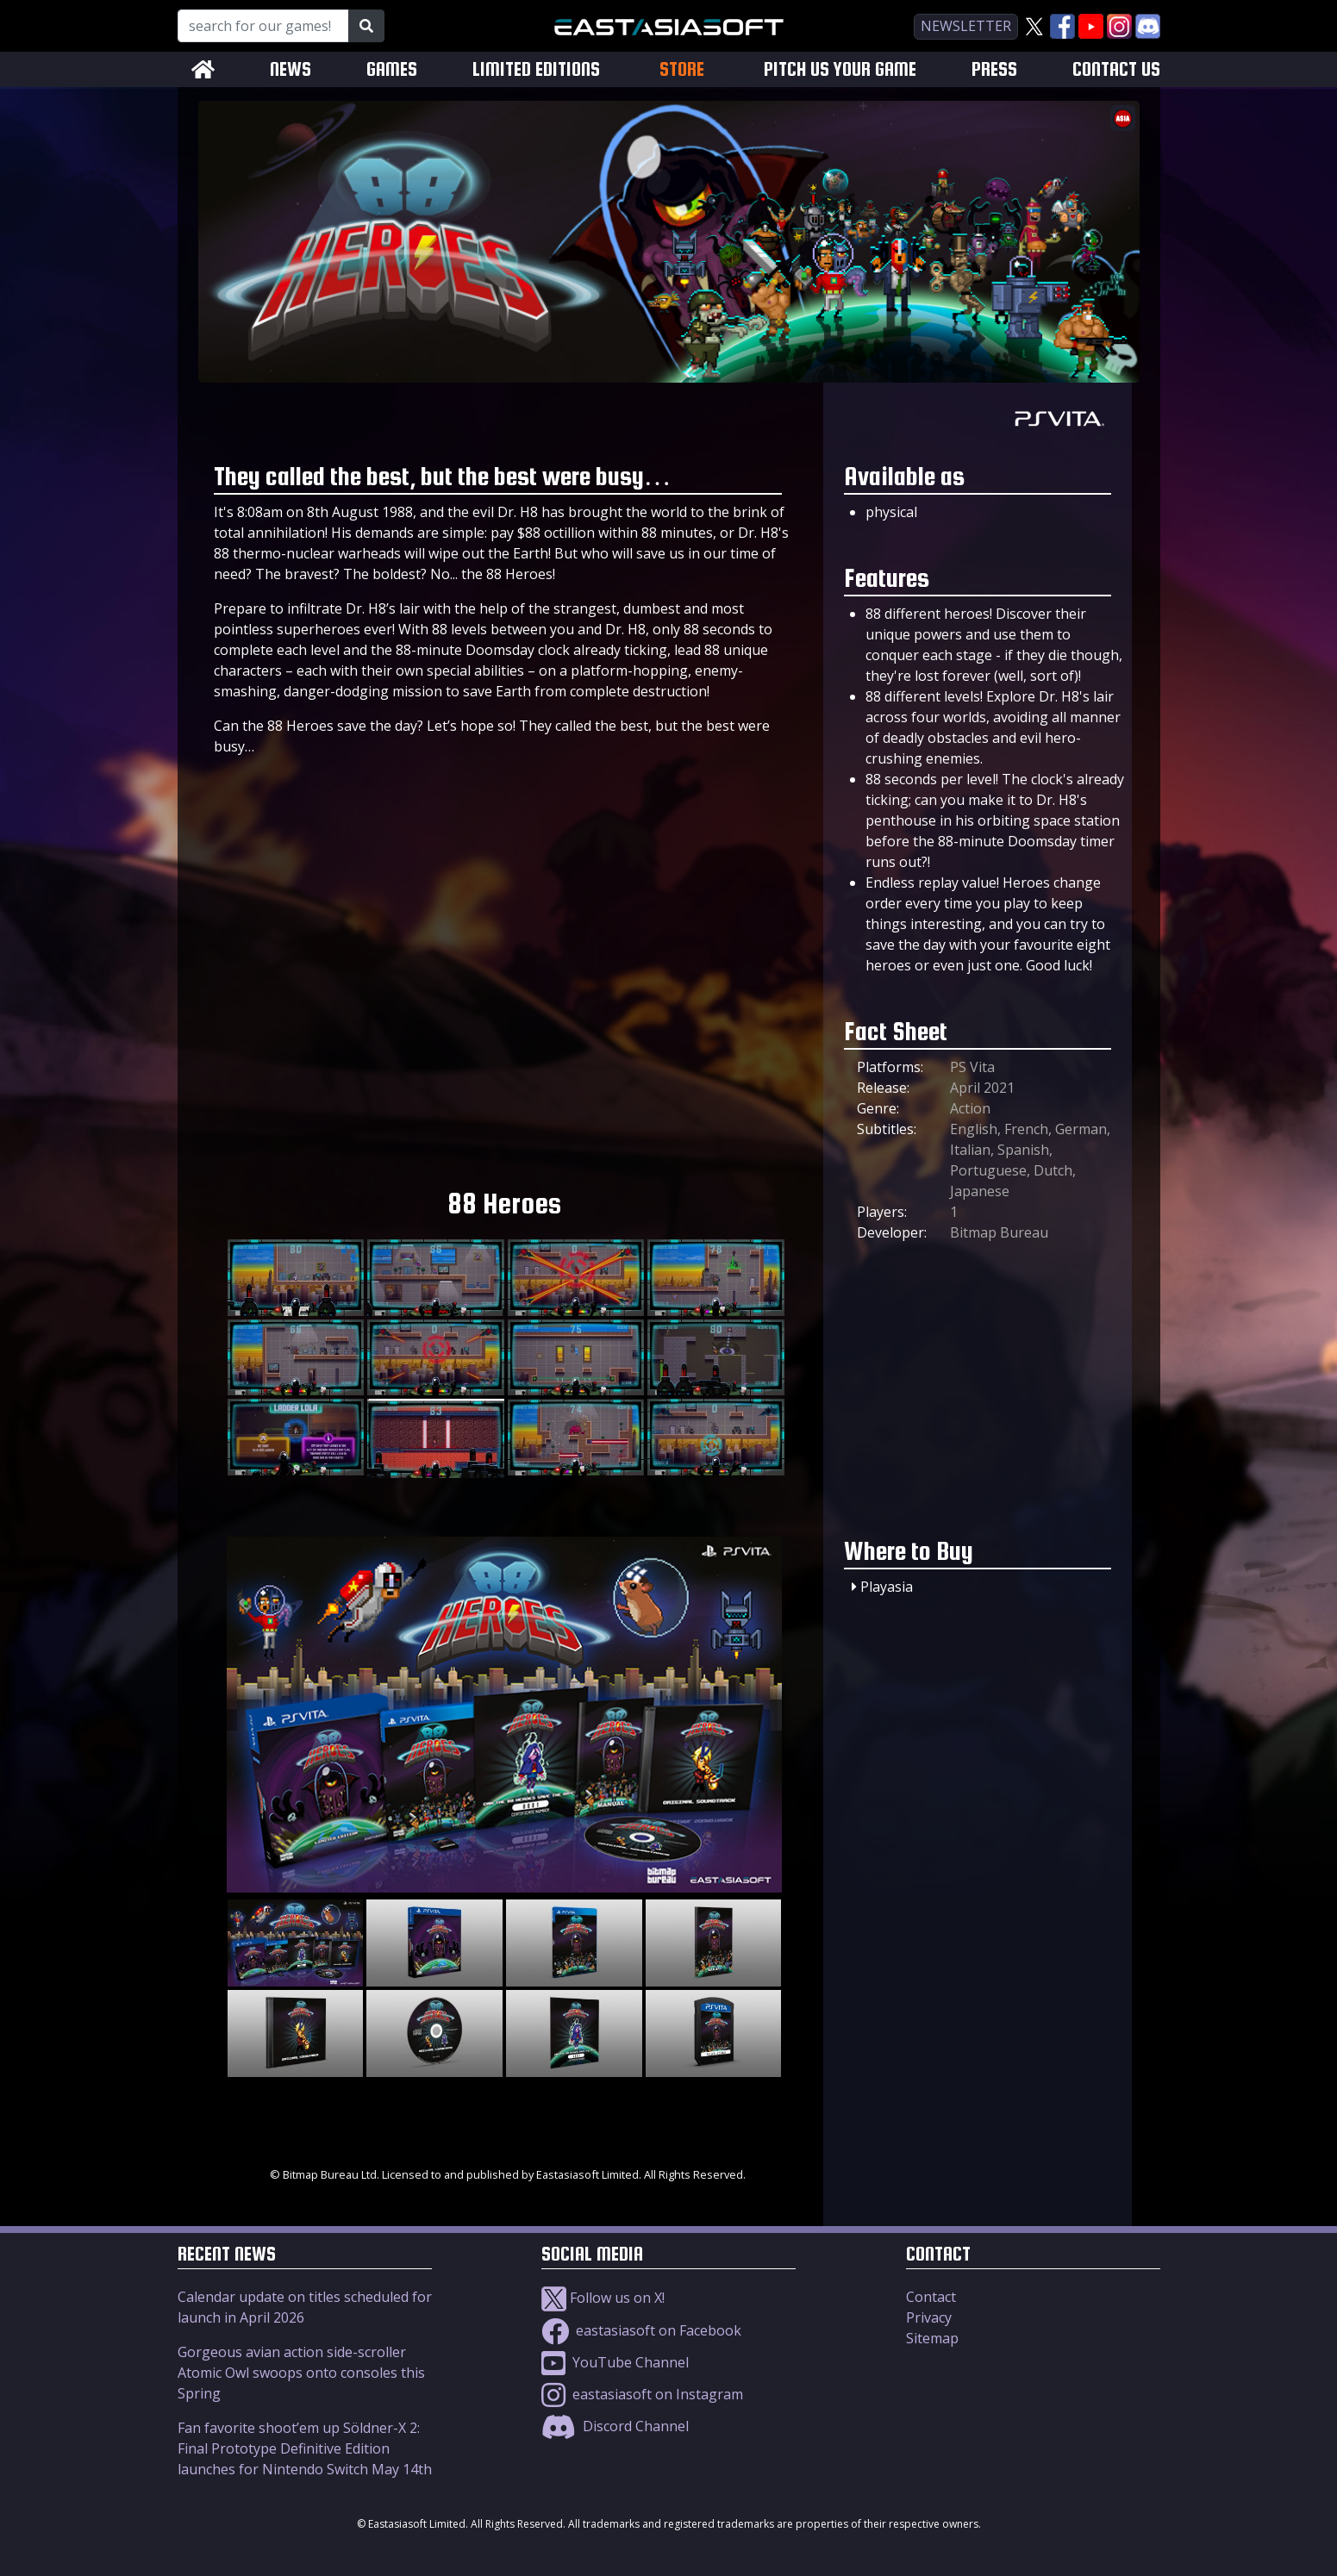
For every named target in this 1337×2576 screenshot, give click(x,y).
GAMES (391, 69)
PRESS (994, 69)
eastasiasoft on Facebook (641, 2330)
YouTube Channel (615, 2362)
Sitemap (932, 2338)
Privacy (929, 2317)
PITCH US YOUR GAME (840, 69)
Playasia (886, 1586)
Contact (931, 2296)
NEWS (290, 69)
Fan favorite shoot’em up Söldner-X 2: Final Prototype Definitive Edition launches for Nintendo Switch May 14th (305, 2448)
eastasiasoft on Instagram (642, 2394)
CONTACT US (1116, 69)
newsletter (966, 25)
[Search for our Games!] (263, 25)
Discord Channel (615, 2426)
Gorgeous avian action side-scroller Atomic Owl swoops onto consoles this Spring (301, 2372)
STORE (681, 69)
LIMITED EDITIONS (536, 69)
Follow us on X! (603, 2297)
